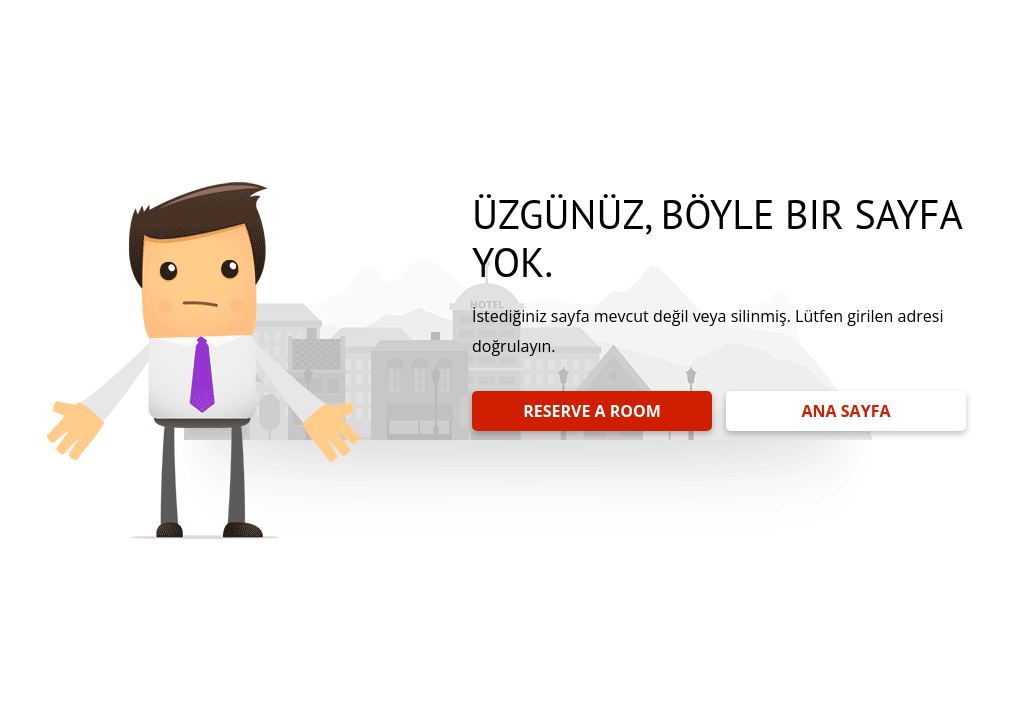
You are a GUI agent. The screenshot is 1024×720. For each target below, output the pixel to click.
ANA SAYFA (846, 411)
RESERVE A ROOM (592, 411)
